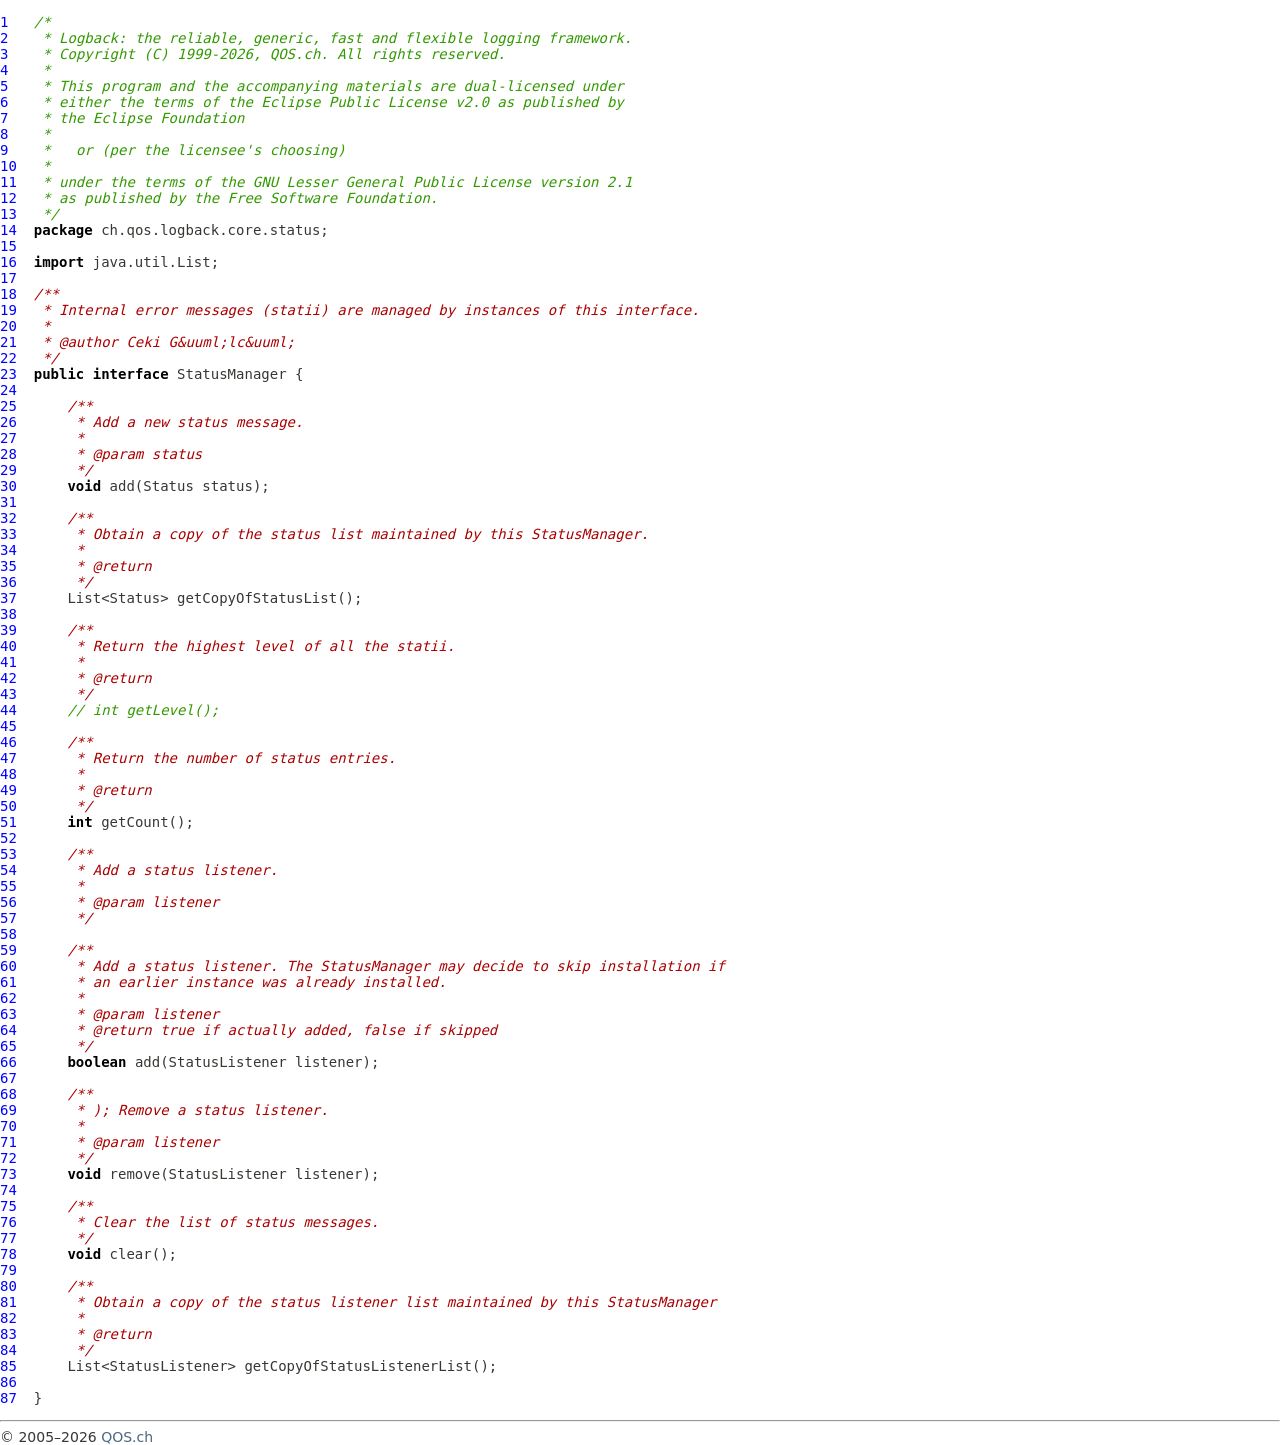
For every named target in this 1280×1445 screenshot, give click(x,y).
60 (8, 966)
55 (8, 886)
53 (8, 854)
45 (8, 726)
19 (8, 310)
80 (8, 1286)
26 (8, 422)
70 (8, 1126)
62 (8, 998)
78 (8, 1254)
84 (8, 1350)
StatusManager (232, 374)
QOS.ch (127, 1437)
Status (168, 486)
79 (8, 1270)
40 (8, 646)
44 (8, 710)
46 (8, 742)
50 (8, 806)
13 (8, 214)
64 (8, 1030)
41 (8, 662)
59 (8, 950)
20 (8, 326)
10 (8, 166)
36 (8, 582)
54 (8, 870)
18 (8, 294)
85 (8, 1366)
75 (8, 1206)
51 (8, 822)
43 (8, 694)
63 (8, 1014)
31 (8, 502)
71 (8, 1142)
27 (8, 438)
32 (8, 518)
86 (8, 1382)
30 (8, 486)
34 (8, 550)
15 (8, 246)
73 (8, 1174)
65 (8, 1046)
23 (8, 374)
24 (8, 390)
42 (8, 678)
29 (8, 470)
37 (8, 598)
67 (8, 1078)
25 (8, 406)
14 (8, 230)
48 (8, 774)
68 (8, 1094)
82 (8, 1318)
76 (8, 1222)
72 (8, 1158)
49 (8, 790)
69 (8, 1110)
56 (8, 902)
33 (8, 534)
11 (8, 182)
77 (8, 1238)
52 (8, 838)
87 (8, 1398)
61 (8, 982)
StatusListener (228, 1062)
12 (8, 198)
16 (8, 262)
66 (8, 1062)
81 (8, 1302)
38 (8, 614)
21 (8, 342)
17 (8, 278)
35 (8, 566)
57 (8, 918)
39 (8, 630)
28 (8, 454)
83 (8, 1334)
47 (8, 758)
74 (8, 1190)
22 (8, 358)
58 (8, 934)
